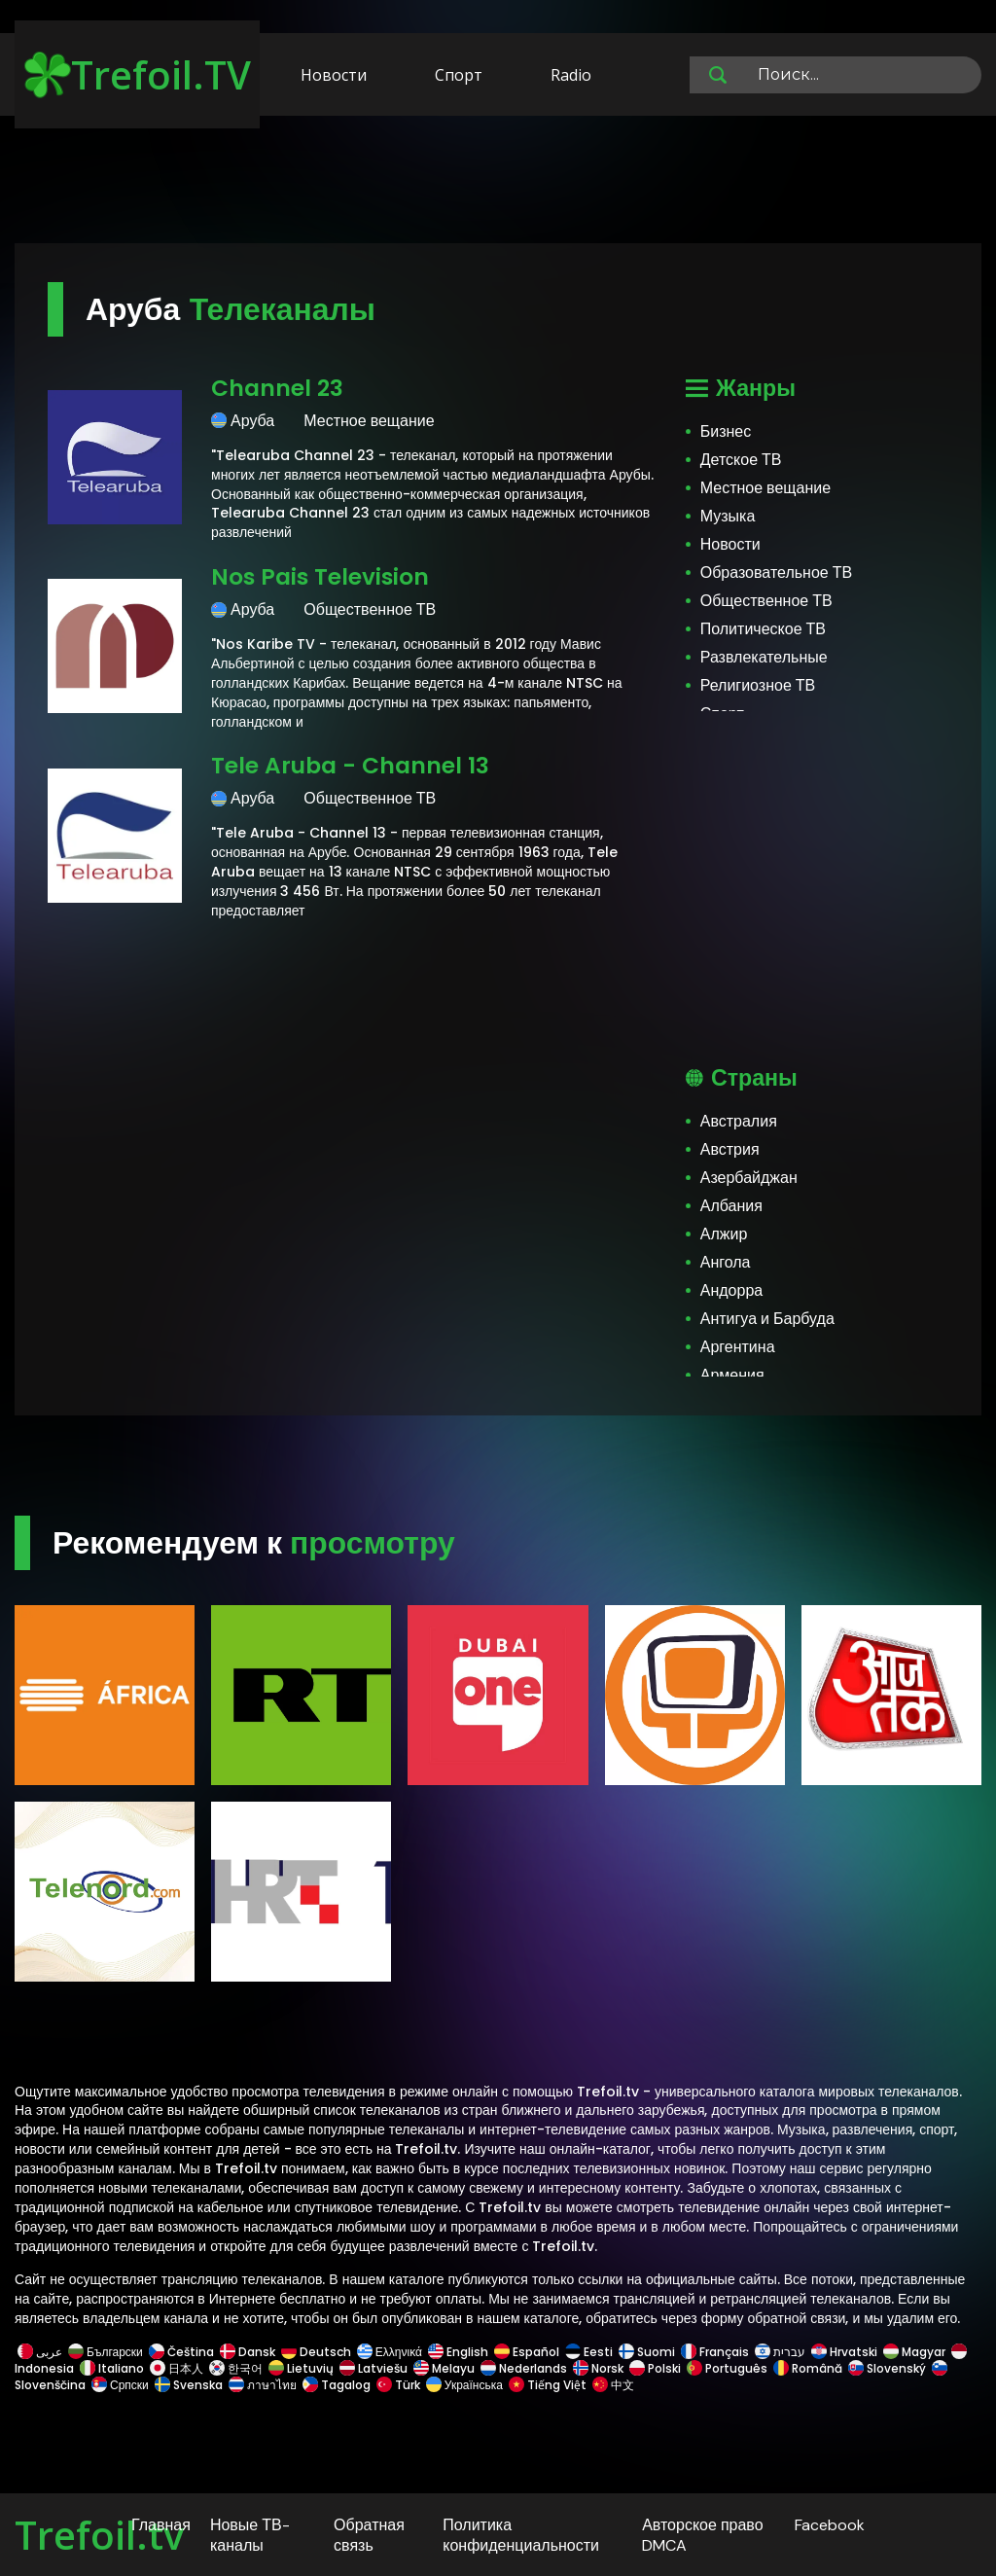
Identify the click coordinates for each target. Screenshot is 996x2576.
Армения (732, 1375)
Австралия (738, 1121)
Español (526, 2351)
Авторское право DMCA (702, 2535)
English (458, 2351)
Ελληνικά (389, 2351)
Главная (161, 2525)
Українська (464, 2385)
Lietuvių (301, 2368)
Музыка (728, 516)
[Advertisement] (498, 183)
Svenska (189, 2385)
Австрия (730, 1149)
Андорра (731, 1290)
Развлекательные (764, 657)
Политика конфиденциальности (521, 2535)
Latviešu (373, 2368)
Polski (655, 2368)
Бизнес (726, 431)
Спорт (458, 75)
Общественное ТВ (766, 601)
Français (715, 2351)
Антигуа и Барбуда (767, 1318)
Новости (334, 75)
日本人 (176, 2368)
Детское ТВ (741, 459)
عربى (40, 2351)
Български (105, 2351)
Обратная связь (369, 2535)
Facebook (830, 2525)
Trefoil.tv (99, 2534)
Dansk (247, 2351)
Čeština (181, 2351)
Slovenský (887, 2368)
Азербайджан (749, 1177)
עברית (780, 2351)
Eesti (589, 2351)
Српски (120, 2385)
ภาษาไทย (263, 2385)
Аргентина (737, 1347)
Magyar (914, 2351)
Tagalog (337, 2385)
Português (727, 2368)
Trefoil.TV (137, 74)
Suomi (647, 2351)
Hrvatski (844, 2351)
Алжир (724, 1234)
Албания (731, 1206)
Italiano (112, 2368)
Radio (571, 75)
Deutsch (316, 2351)
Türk (398, 2385)
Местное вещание (765, 488)
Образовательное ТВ (776, 572)
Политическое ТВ (763, 629)
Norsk (598, 2368)
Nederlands (524, 2368)
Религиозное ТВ (758, 685)
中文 (611, 2385)
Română (807, 2368)
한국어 (236, 2368)
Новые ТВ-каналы (250, 2535)
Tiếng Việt (547, 2385)
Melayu (444, 2368)
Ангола (725, 1262)
